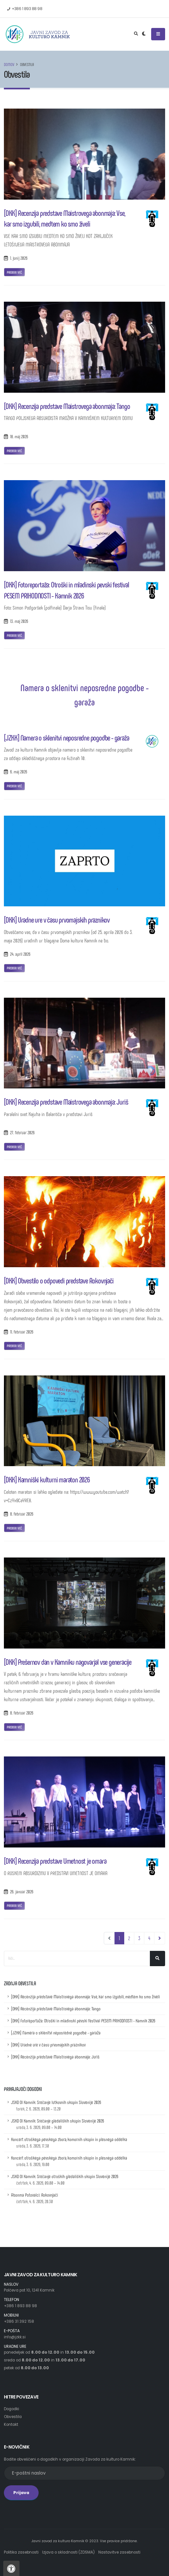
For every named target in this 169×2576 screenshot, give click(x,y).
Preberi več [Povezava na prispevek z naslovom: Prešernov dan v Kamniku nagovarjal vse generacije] (14, 1727)
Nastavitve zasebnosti (119, 2552)
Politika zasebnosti (21, 2552)
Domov (9, 64)
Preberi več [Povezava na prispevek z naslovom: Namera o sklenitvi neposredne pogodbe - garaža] (14, 785)
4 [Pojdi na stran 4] (149, 1938)
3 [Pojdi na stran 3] (139, 1938)
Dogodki (11, 2409)
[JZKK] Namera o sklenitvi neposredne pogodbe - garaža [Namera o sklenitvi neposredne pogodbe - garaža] (66, 737)
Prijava (21, 2492)
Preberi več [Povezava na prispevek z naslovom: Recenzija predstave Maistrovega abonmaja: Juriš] (14, 1146)
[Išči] (157, 1958)
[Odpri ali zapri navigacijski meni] (158, 34)
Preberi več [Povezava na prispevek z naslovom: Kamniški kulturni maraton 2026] (14, 1528)
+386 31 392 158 (19, 2321)
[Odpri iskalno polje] (136, 34)
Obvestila (13, 2416)
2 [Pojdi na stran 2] (129, 1938)
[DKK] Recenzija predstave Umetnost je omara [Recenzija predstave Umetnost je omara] (55, 1860)
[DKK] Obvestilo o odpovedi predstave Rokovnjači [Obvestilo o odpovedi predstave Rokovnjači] (59, 1280)
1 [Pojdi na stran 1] (121, 1937)
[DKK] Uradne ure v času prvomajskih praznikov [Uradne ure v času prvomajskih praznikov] (57, 919)
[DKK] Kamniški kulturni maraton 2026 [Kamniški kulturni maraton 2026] (47, 1479)
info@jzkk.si (15, 2337)
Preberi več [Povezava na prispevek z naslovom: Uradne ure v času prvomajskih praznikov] (14, 968)
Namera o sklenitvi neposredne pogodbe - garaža (84, 694)
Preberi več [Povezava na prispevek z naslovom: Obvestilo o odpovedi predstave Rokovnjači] (14, 1345)
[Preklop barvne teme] (144, 34)
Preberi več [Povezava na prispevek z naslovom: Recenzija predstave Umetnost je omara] (14, 1905)
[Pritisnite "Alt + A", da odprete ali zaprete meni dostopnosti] (11, 2568)
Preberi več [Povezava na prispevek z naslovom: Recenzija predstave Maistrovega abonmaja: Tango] (14, 450)
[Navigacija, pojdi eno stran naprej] (159, 1938)
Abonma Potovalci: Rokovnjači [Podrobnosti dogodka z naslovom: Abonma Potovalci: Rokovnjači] (34, 2198)
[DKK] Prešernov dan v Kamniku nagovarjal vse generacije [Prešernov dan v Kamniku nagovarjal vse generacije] (67, 1661)
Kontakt (11, 2424)
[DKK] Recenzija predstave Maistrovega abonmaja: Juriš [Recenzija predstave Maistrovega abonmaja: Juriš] (66, 1101)
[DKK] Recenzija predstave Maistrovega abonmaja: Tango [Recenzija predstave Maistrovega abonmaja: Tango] (67, 406)
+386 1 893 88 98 (20, 2305)
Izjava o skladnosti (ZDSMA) (68, 2552)
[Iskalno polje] (77, 1958)
